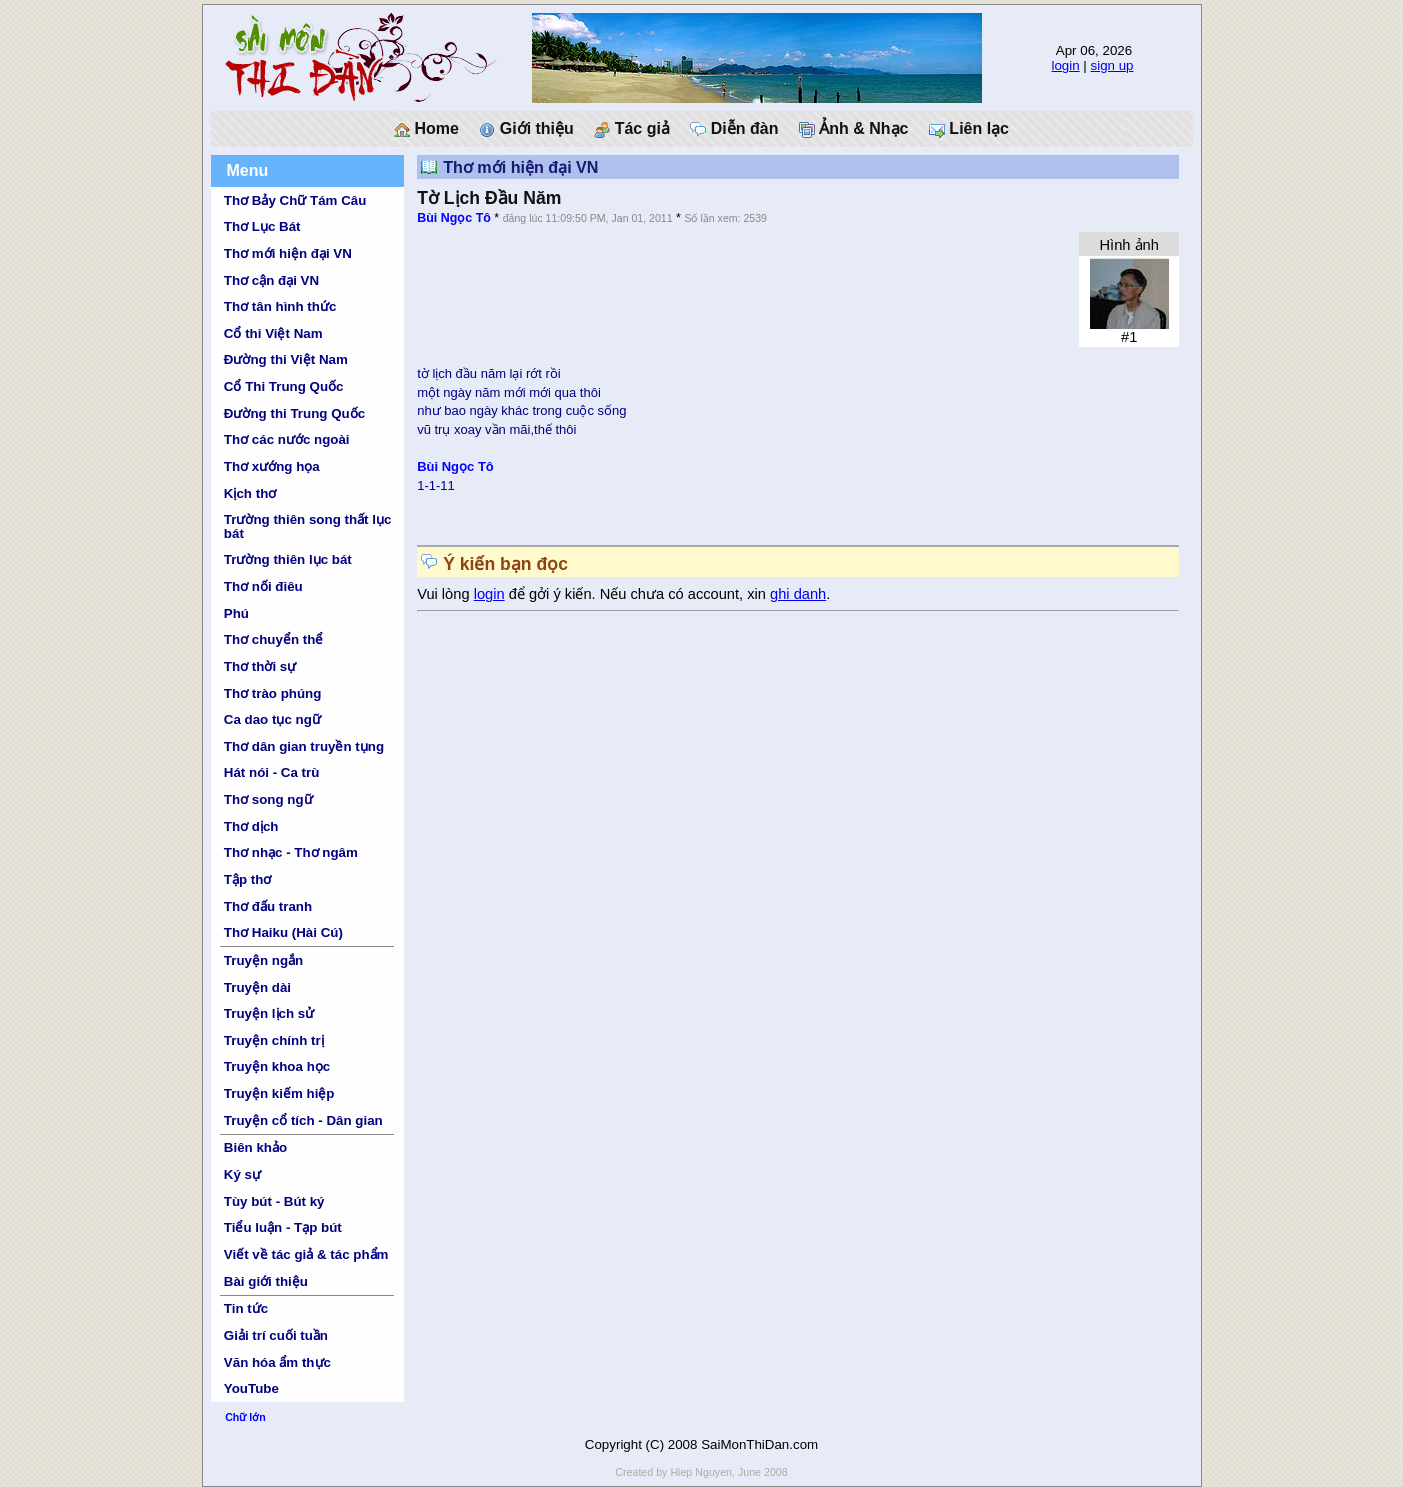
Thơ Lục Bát (262, 226)
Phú (236, 613)
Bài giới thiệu (266, 1281)
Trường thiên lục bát (288, 559)
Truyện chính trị (274, 1040)
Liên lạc (969, 129)
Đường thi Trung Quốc (294, 413)
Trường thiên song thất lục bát (308, 526)
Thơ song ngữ (268, 799)
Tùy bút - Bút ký (274, 1201)
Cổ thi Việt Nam (273, 333)
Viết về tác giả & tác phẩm (306, 1254)
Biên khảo (255, 1147)
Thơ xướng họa (272, 466)
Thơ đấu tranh (268, 906)
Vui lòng (445, 594)
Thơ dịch (251, 826)
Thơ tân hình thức (280, 306)
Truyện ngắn (263, 960)
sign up (1112, 65)
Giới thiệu (526, 129)
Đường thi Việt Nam (286, 359)
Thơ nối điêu (263, 586)
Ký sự (242, 1174)
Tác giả (632, 129)
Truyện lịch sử (269, 1013)
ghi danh (798, 594)
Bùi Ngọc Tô (454, 218)
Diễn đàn (734, 129)
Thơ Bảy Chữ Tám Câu (295, 200)
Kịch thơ (250, 493)
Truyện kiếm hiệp (279, 1093)
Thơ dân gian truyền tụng (304, 746)
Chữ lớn (245, 1417)
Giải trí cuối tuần (276, 1335)
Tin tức (246, 1308)
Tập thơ (248, 879)
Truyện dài (257, 987)
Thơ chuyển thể (274, 639)
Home (426, 129)
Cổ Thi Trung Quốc (284, 386)
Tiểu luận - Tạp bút (283, 1227)
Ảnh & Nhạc (854, 129)
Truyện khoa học (277, 1066)
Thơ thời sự (260, 666)
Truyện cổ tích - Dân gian (303, 1120)
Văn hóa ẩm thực (277, 1362)
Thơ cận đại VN (271, 280)
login (1065, 65)
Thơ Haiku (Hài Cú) (283, 932)
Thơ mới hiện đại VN (288, 253)
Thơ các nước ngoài (287, 439)
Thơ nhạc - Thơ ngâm (291, 852)
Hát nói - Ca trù (272, 772)
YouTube (251, 1388)
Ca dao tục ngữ (272, 719)
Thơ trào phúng (273, 693)
